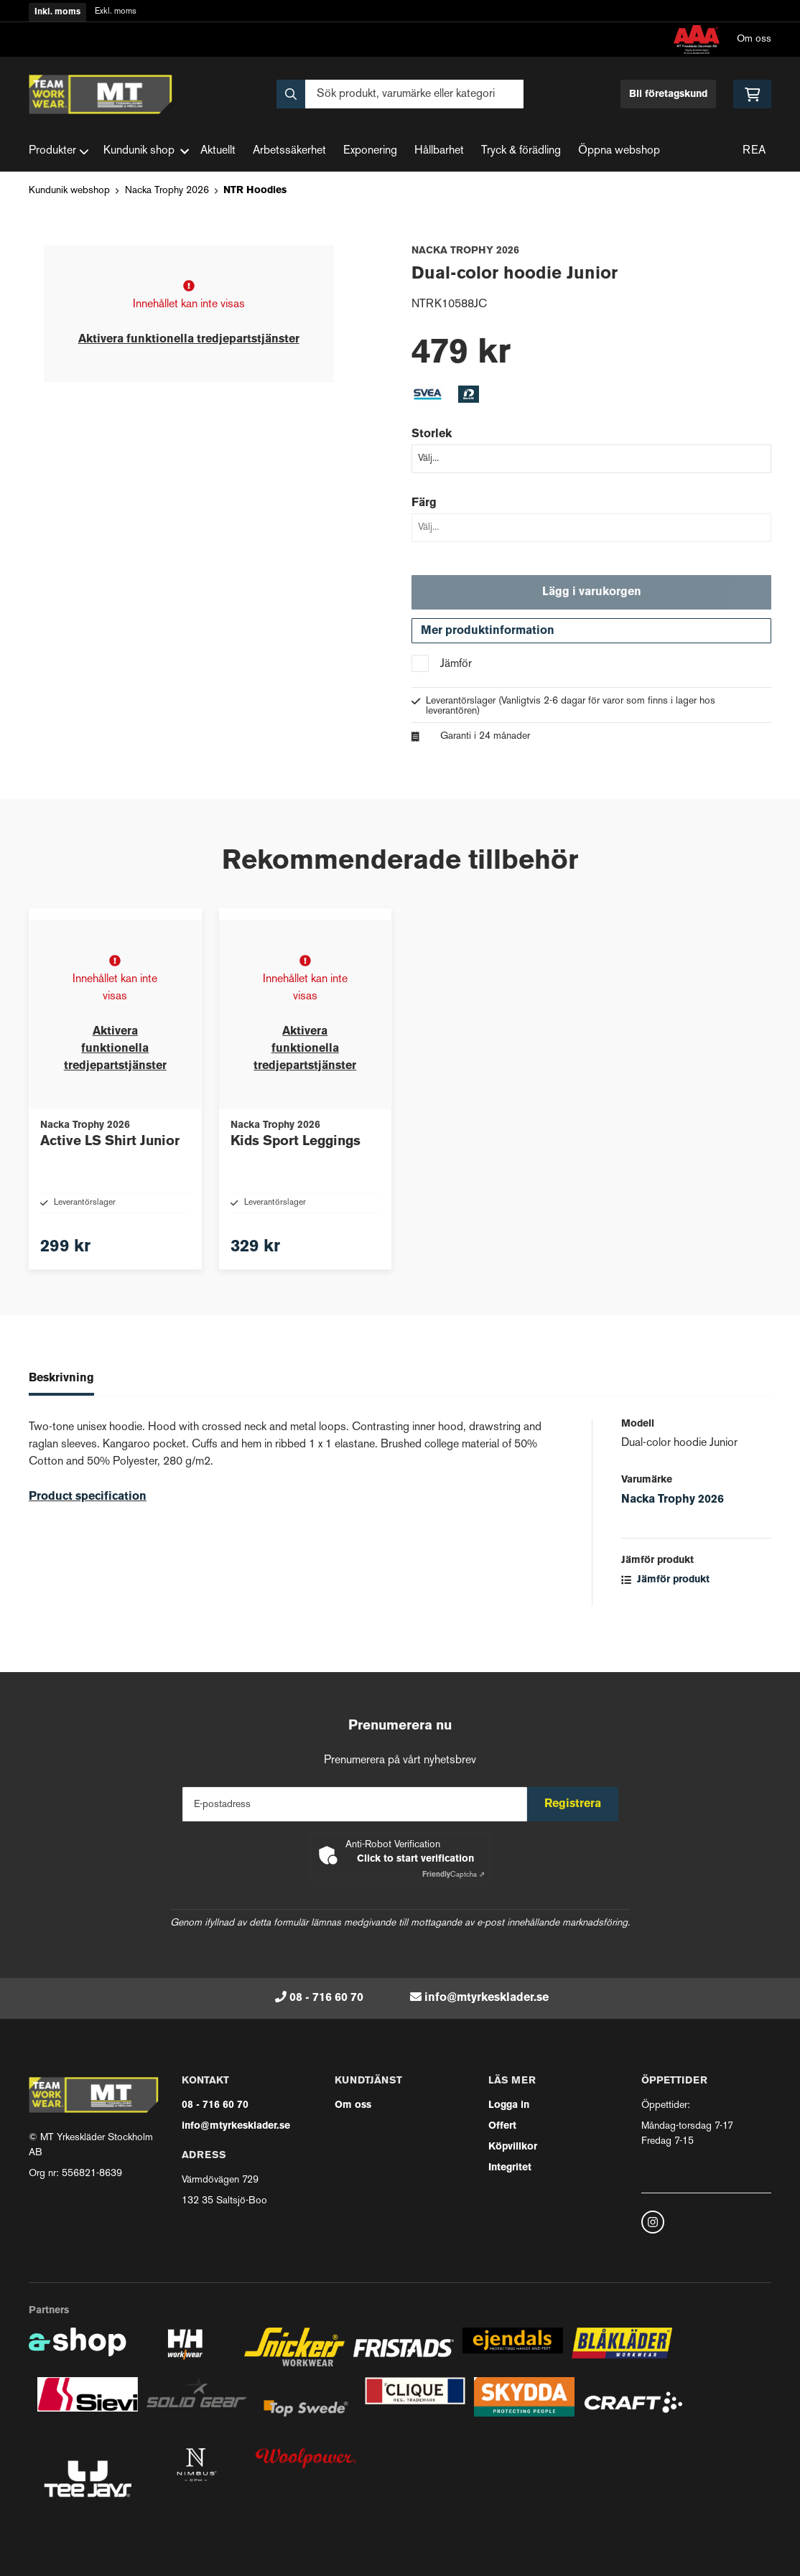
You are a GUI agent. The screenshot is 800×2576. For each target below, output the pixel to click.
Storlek (431, 434)
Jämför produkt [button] (665, 1611)
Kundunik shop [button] (146, 151)
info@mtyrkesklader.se (486, 1998)
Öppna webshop (619, 151)
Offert (502, 2126)
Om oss (754, 39)
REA (754, 151)
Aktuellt (218, 151)
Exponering (370, 151)
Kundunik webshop (69, 190)
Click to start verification (415, 1859)
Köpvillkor (512, 2147)
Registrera (578, 1804)
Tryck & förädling (521, 151)
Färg (424, 503)
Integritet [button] (509, 2168)
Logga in (508, 2105)
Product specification (87, 1528)
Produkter (59, 151)
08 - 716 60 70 (326, 1998)
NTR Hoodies (255, 190)
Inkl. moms (57, 12)
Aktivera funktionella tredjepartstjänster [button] (188, 340)
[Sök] (400, 94)
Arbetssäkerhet (289, 151)
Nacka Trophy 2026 (167, 190)
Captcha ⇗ (453, 1875)
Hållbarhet (439, 151)
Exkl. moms (115, 12)
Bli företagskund (668, 94)
